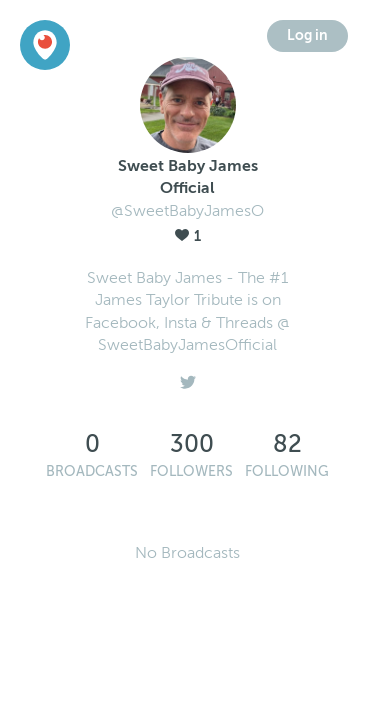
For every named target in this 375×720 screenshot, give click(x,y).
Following (287, 471)
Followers (191, 471)
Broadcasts (92, 471)
